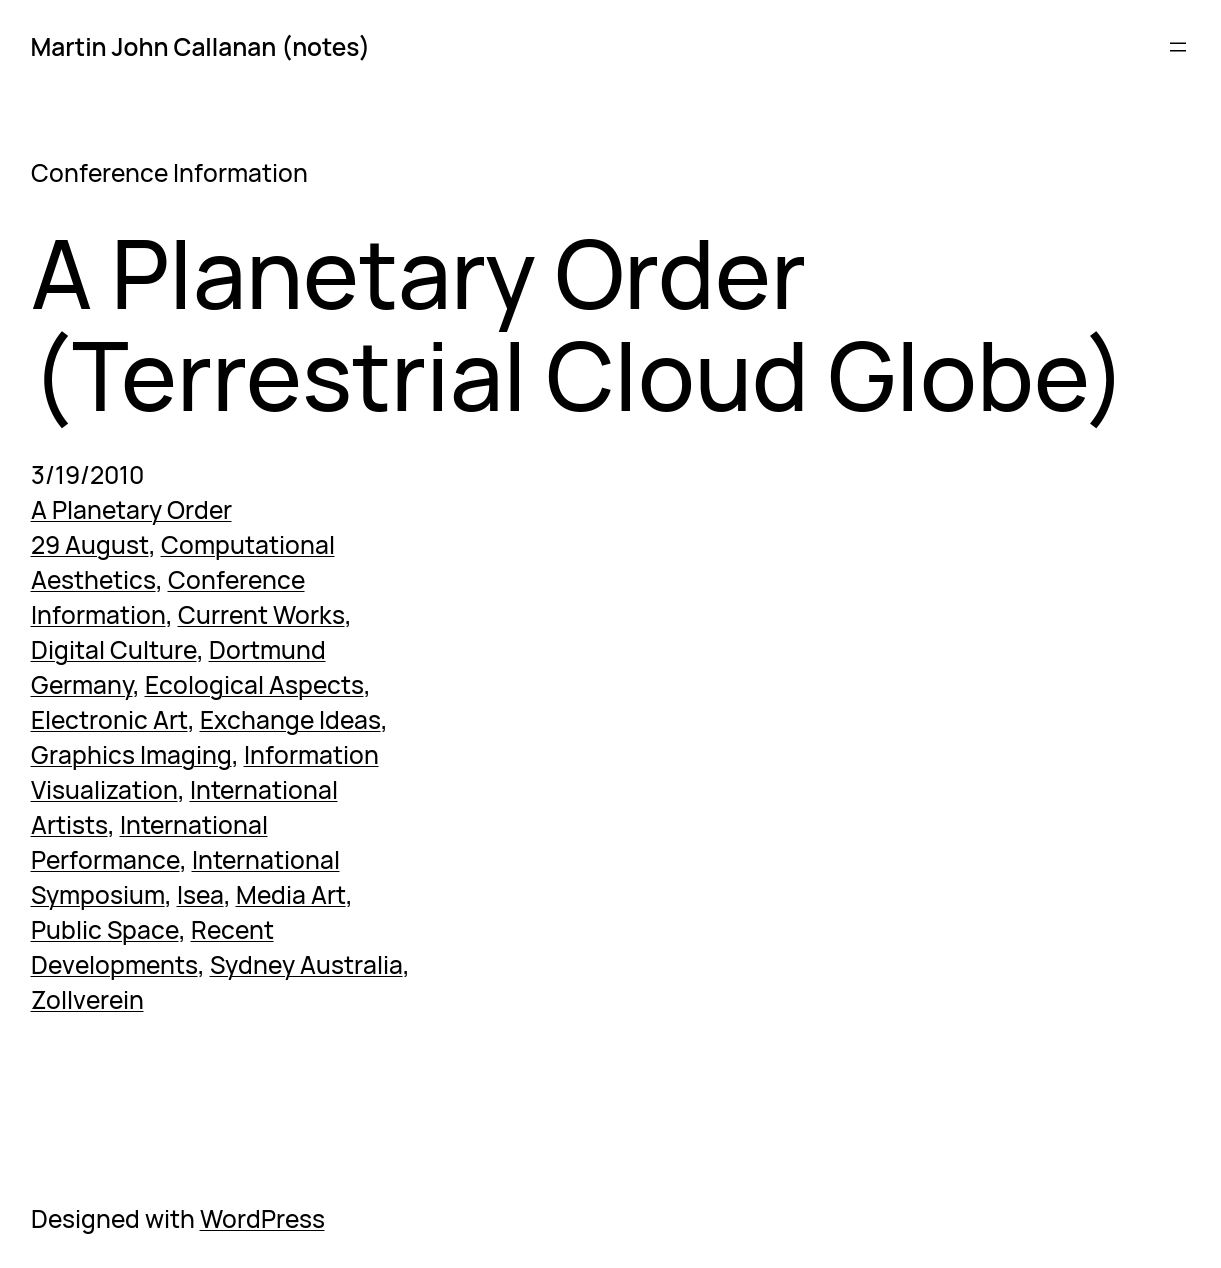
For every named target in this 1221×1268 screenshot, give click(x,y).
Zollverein (87, 999)
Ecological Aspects (254, 684)
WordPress (262, 1218)
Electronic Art (109, 719)
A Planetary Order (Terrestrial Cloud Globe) (579, 324)
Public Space (105, 929)
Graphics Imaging (131, 754)
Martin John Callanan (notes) (201, 46)
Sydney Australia (306, 964)
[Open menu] (1178, 47)
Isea (200, 894)
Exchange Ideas (290, 719)
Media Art (291, 894)
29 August (90, 544)
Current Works (261, 614)
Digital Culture (114, 649)
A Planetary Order (131, 509)
